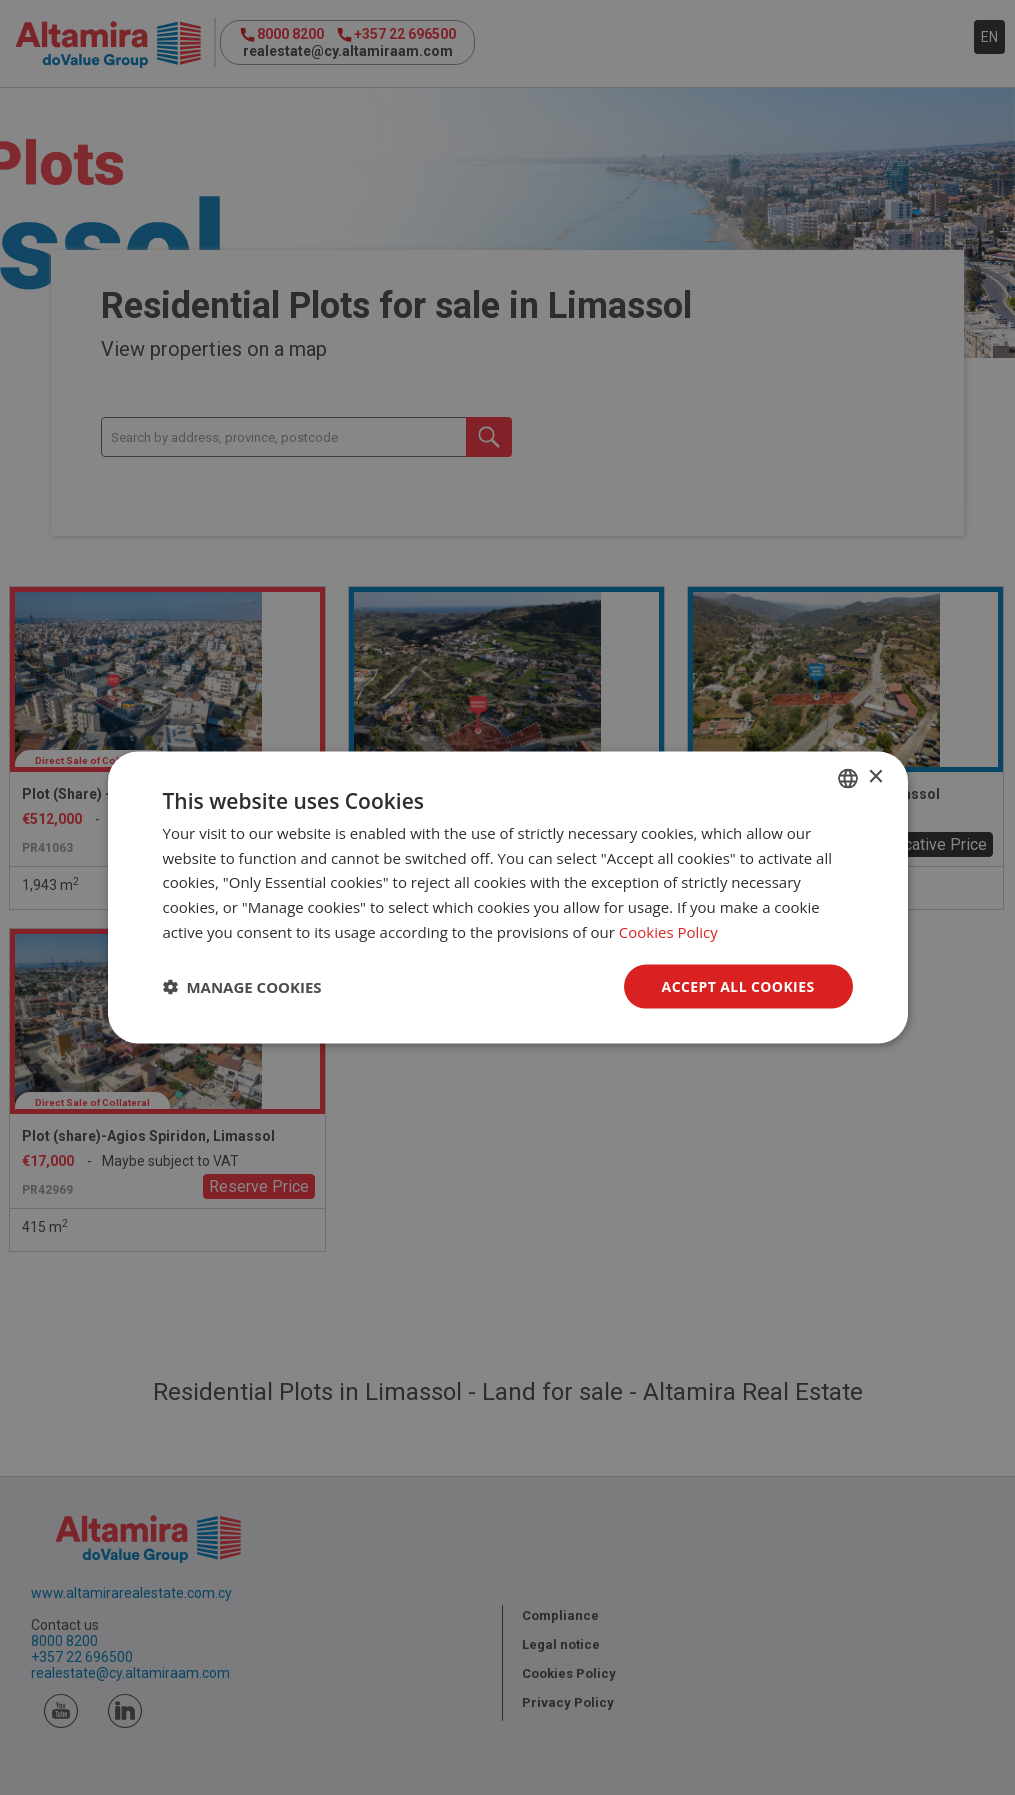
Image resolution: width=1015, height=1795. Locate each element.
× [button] (875, 777)
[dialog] (508, 897)
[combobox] (848, 778)
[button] (242, 987)
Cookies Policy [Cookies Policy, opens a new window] (668, 931)
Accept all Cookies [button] (738, 985)
